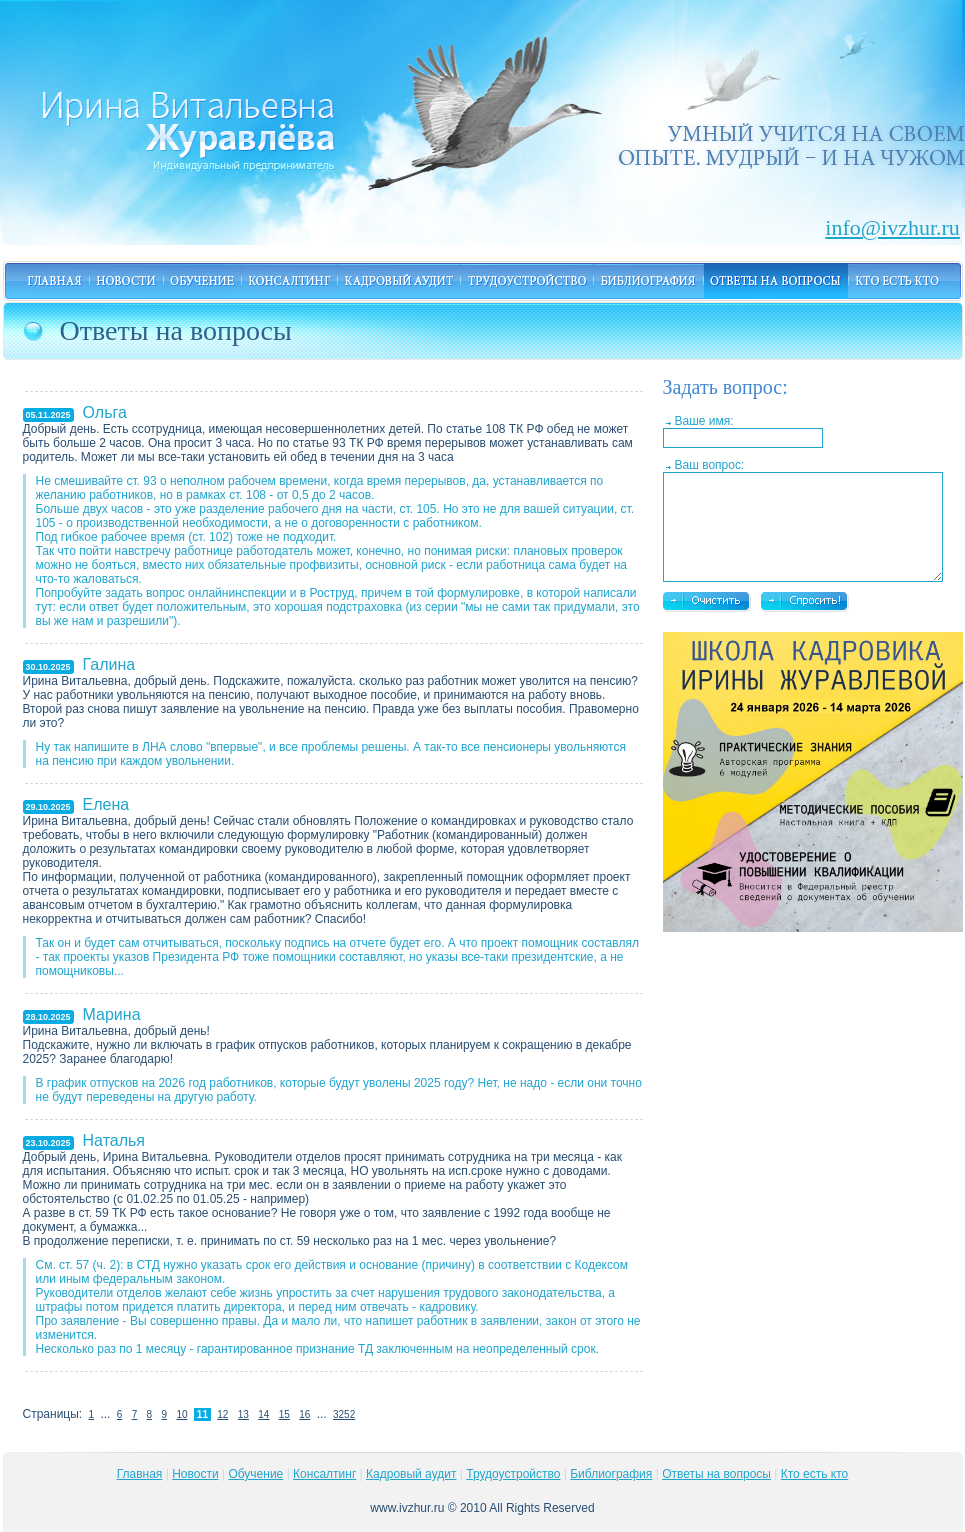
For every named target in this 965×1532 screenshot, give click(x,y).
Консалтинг (324, 1474)
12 (222, 1414)
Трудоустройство (513, 1474)
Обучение (255, 1474)
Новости (195, 1474)
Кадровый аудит (411, 1474)
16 (304, 1414)
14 (263, 1414)
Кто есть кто (815, 1474)
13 (243, 1414)
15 (284, 1414)
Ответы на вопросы (716, 1474)
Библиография (611, 1474)
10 (181, 1414)
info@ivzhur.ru (869, 224)
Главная (140, 1474)
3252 (344, 1414)
